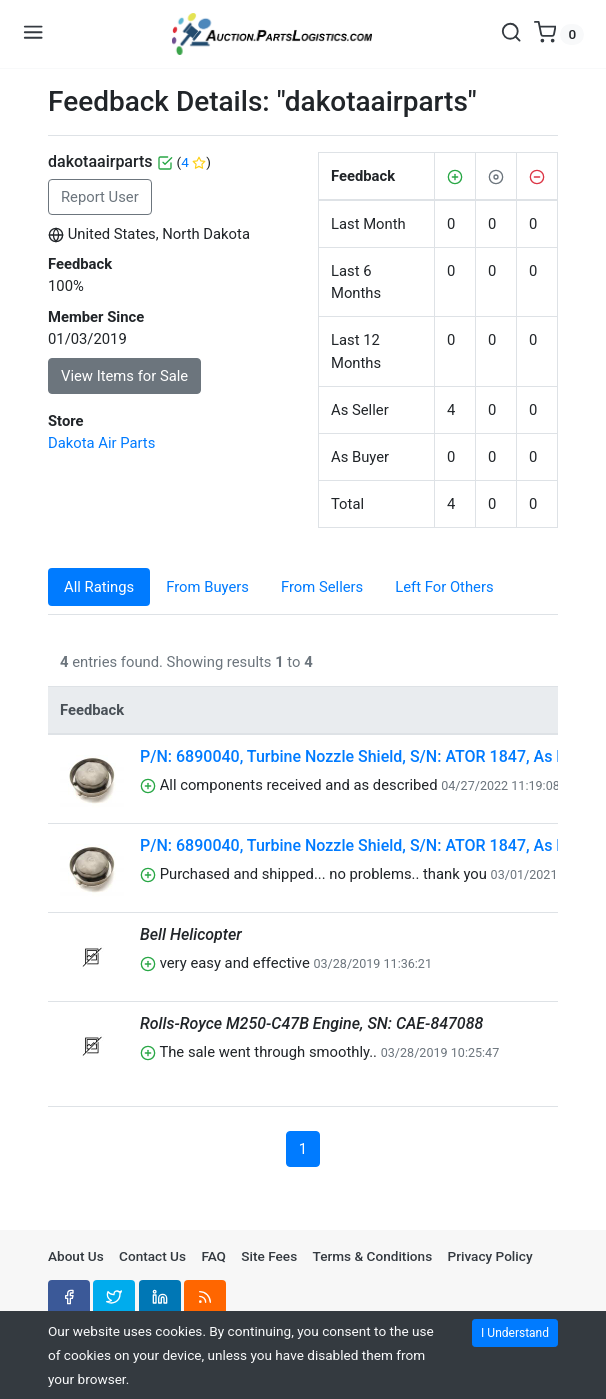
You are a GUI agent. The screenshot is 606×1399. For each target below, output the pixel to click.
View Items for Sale (124, 376)
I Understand (515, 1333)
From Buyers (207, 587)
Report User (100, 197)
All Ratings (99, 587)
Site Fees (269, 1256)
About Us (76, 1256)
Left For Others (444, 587)
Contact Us (152, 1256)
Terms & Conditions (373, 1256)
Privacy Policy (490, 1256)
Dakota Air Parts (101, 443)
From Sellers (322, 587)
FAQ (213, 1256)
